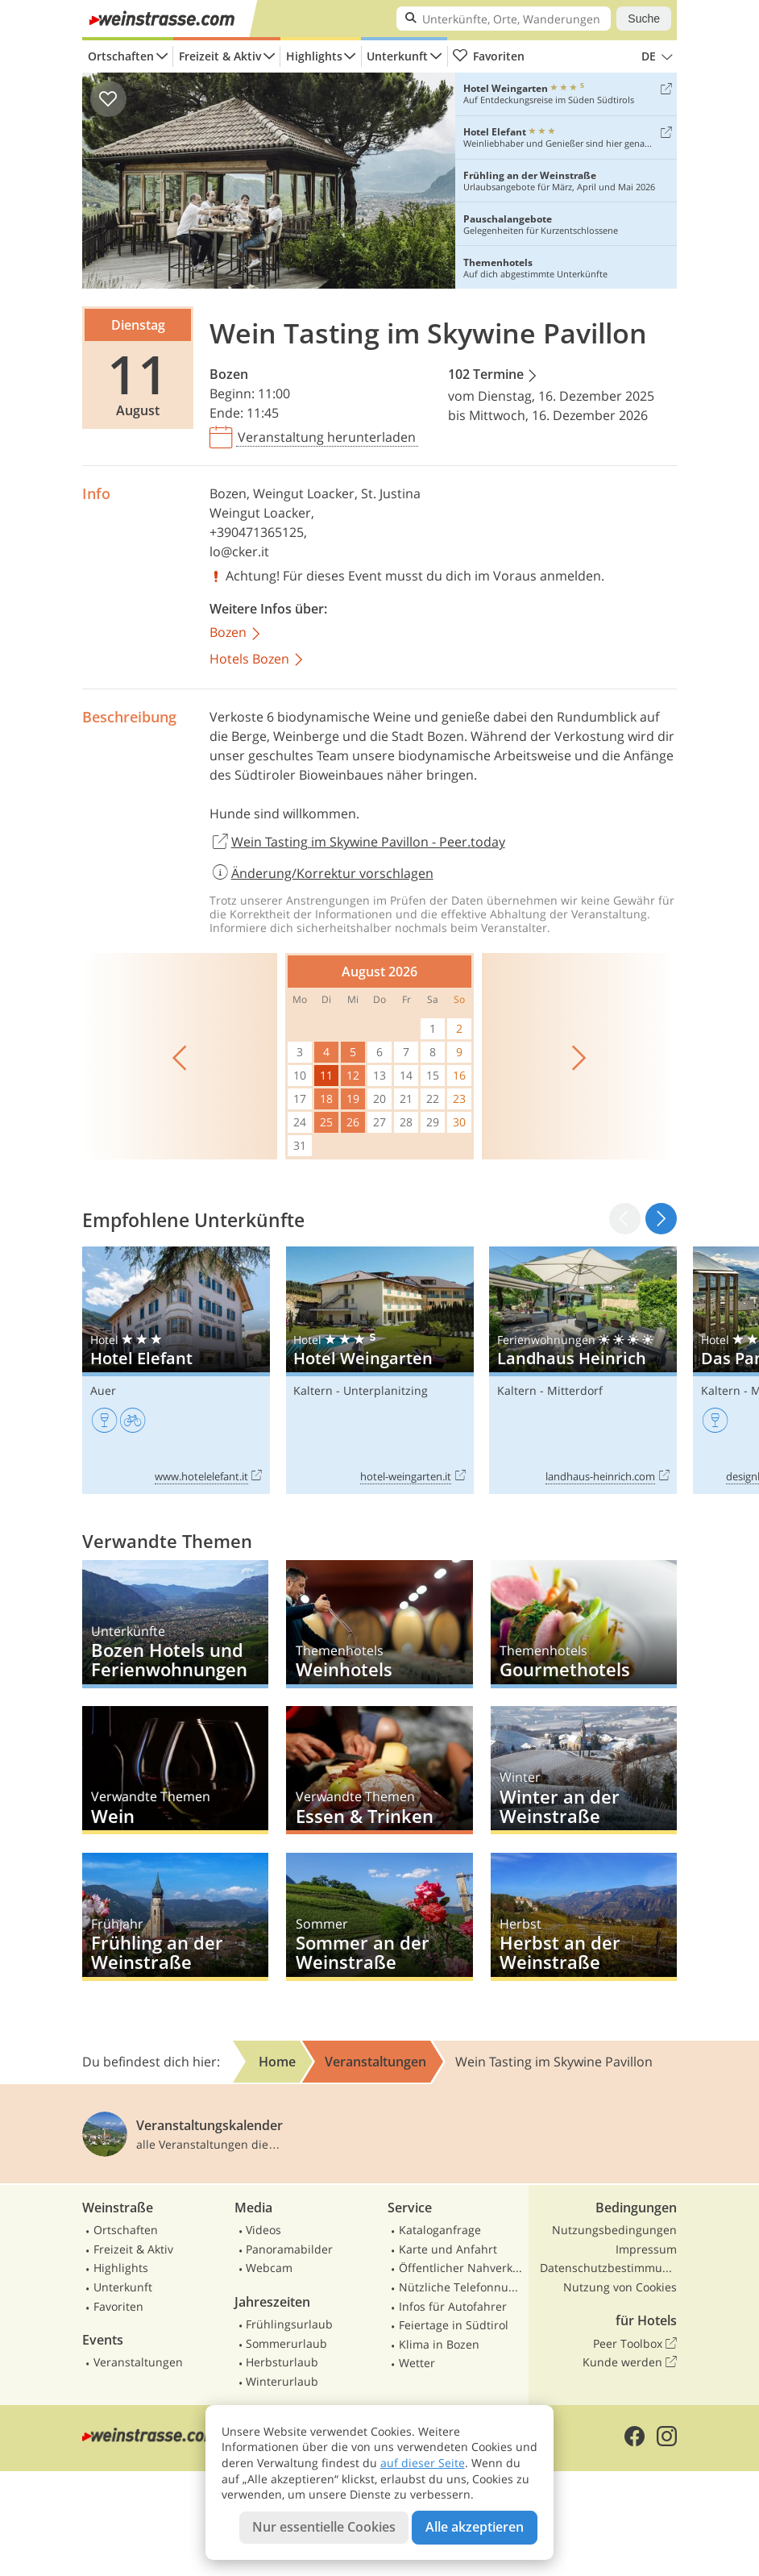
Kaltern (313, 1390)
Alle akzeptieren (474, 2527)
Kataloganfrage (440, 2229)
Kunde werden (630, 2362)
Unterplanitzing (385, 1390)
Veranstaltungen (138, 2362)
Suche (644, 18)
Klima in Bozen (439, 2344)
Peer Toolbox (635, 2344)
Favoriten (488, 56)
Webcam (269, 2267)
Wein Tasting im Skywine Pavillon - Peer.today (357, 842)
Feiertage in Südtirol (453, 2325)
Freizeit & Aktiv (220, 56)
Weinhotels (379, 1624)
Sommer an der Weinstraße (379, 1917)
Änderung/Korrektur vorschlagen (321, 873)
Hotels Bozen (257, 660)
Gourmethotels (584, 1624)
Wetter (417, 2362)
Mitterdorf (575, 1390)
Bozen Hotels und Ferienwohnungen (175, 1624)
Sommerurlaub (286, 2343)
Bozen (228, 374)
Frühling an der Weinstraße (175, 1917)
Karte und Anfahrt (448, 2249)
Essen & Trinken (379, 1770)
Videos (263, 2229)
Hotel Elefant (176, 1369)
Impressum (646, 2249)
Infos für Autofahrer (453, 2306)
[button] (661, 1218)
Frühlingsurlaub (289, 2324)
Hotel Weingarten (380, 1369)
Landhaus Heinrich (583, 1369)
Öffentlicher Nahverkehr (462, 2267)
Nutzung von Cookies (620, 2287)
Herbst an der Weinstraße (584, 1917)
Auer (103, 1390)
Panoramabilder (289, 2249)
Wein (175, 1770)
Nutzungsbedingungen (614, 2229)
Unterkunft (397, 56)
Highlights (314, 56)
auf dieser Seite (422, 2462)
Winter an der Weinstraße (584, 1770)
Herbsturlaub (282, 2362)
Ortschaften (121, 56)
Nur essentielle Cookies (324, 2527)
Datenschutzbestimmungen (608, 2267)
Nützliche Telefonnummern (462, 2287)
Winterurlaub (282, 2381)
